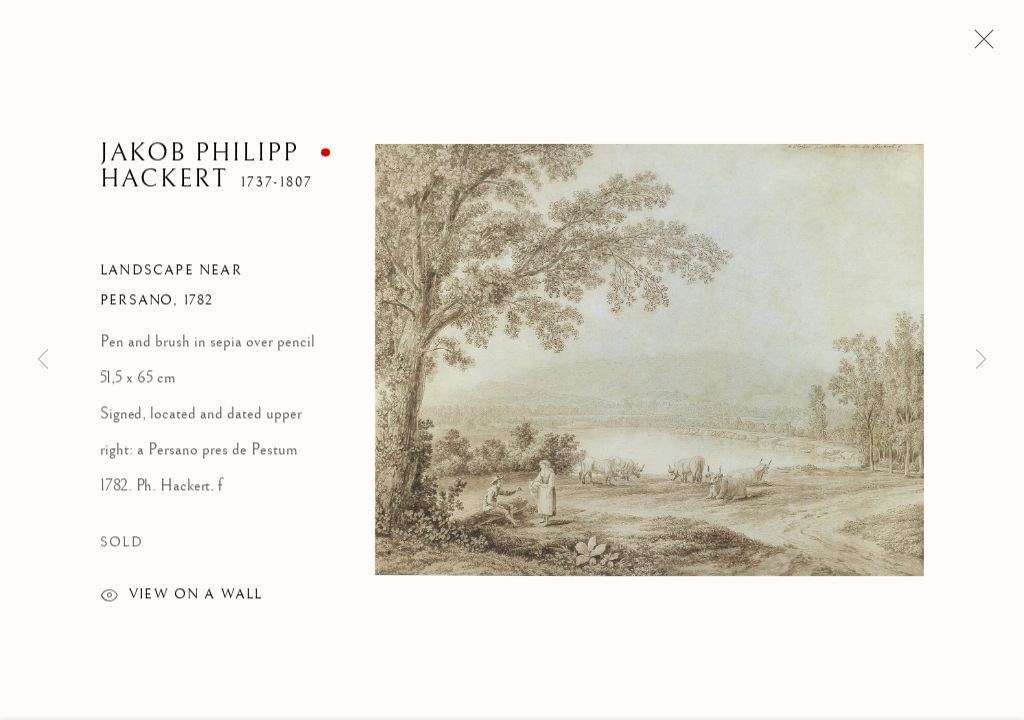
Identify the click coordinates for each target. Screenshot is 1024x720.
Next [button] (981, 360)
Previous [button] (43, 360)
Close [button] (979, 45)
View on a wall (181, 600)
